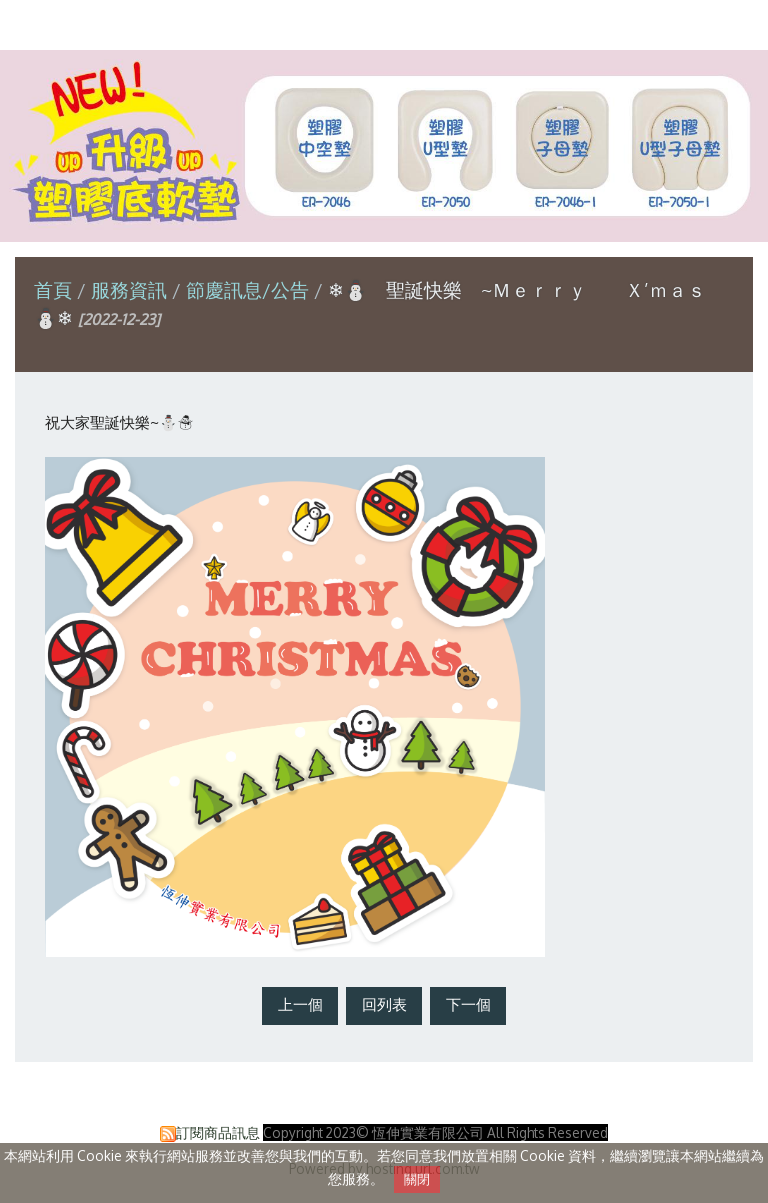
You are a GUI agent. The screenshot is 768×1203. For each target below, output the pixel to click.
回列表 (384, 1004)
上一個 (300, 1004)
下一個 (468, 1004)
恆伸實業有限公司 (384, 23)
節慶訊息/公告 (247, 289)
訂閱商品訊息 (218, 1132)
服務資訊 (131, 289)
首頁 (53, 289)
